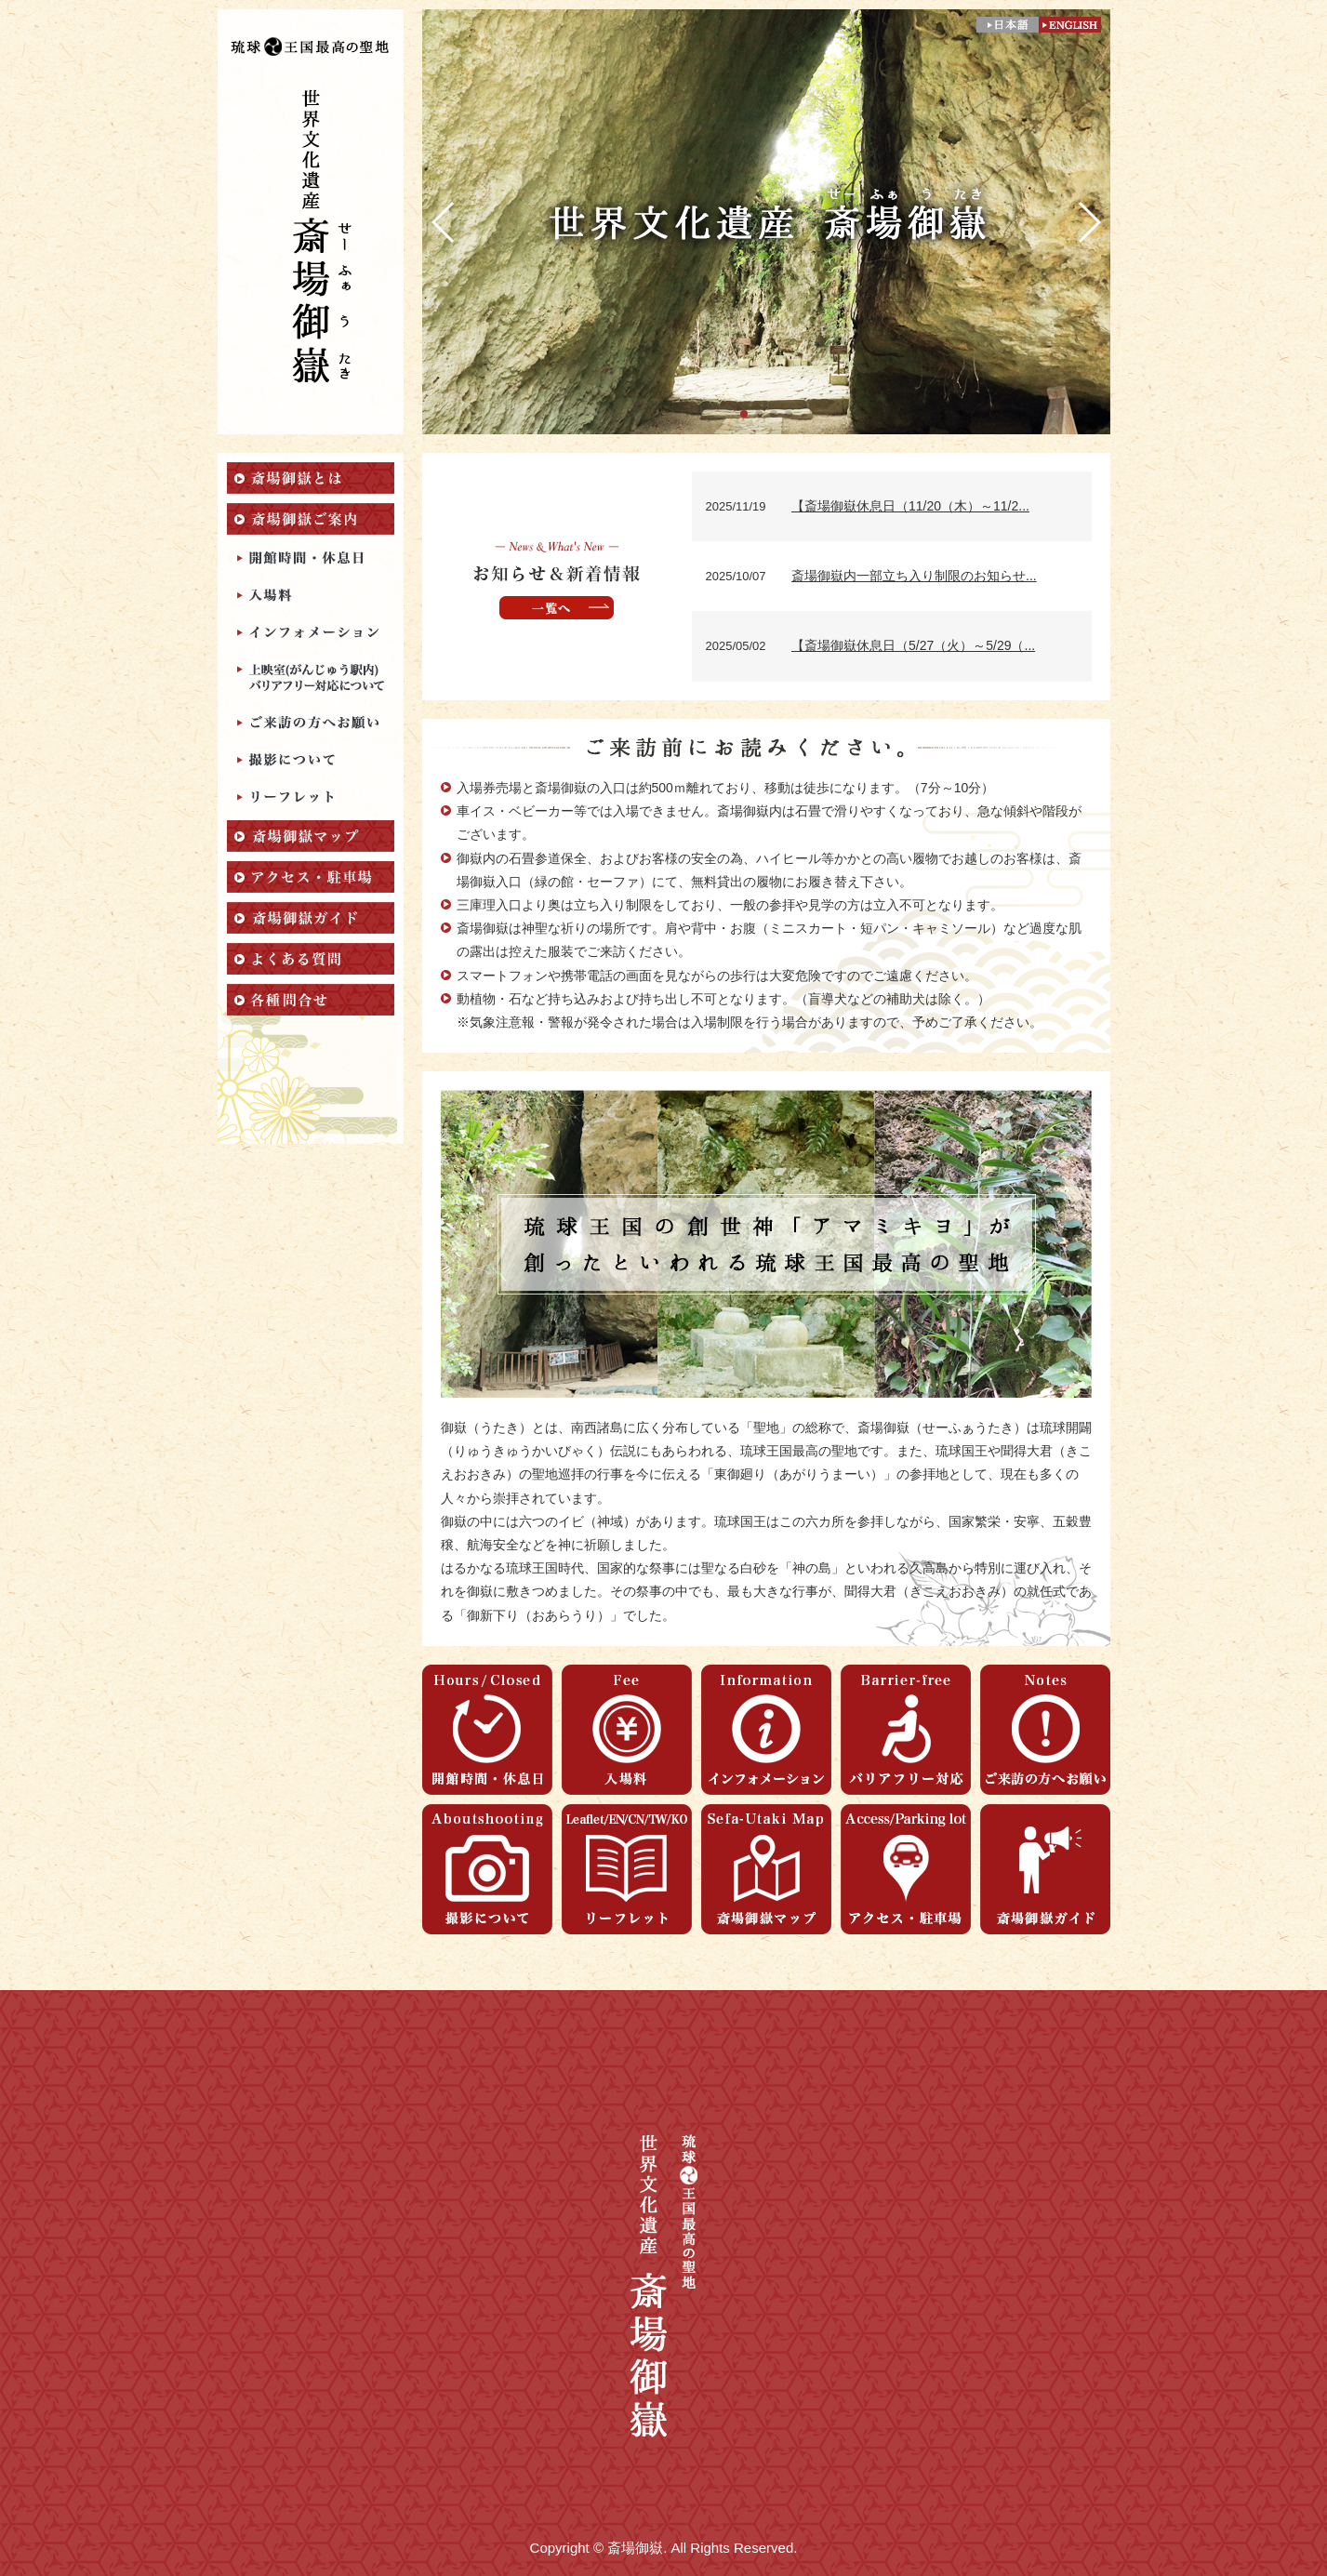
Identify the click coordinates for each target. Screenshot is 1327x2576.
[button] (744, 414)
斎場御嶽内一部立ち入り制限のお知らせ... (914, 575)
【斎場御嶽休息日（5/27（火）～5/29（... (913, 645)
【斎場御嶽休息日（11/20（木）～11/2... (910, 505)
